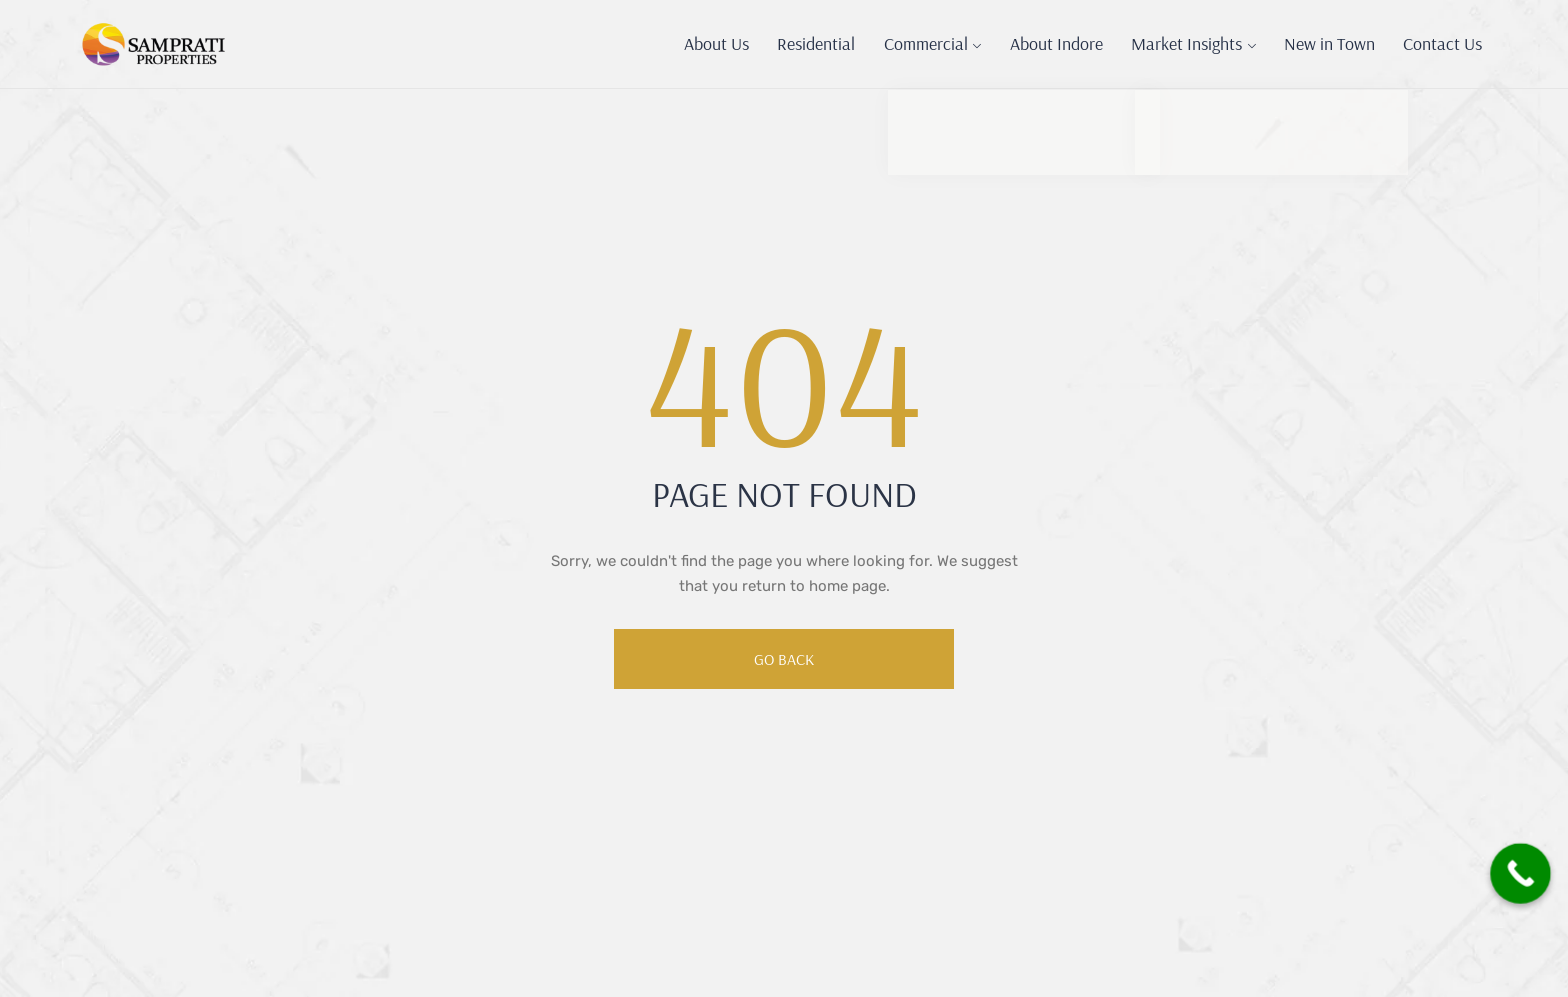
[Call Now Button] (1510, 869)
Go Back (784, 659)
